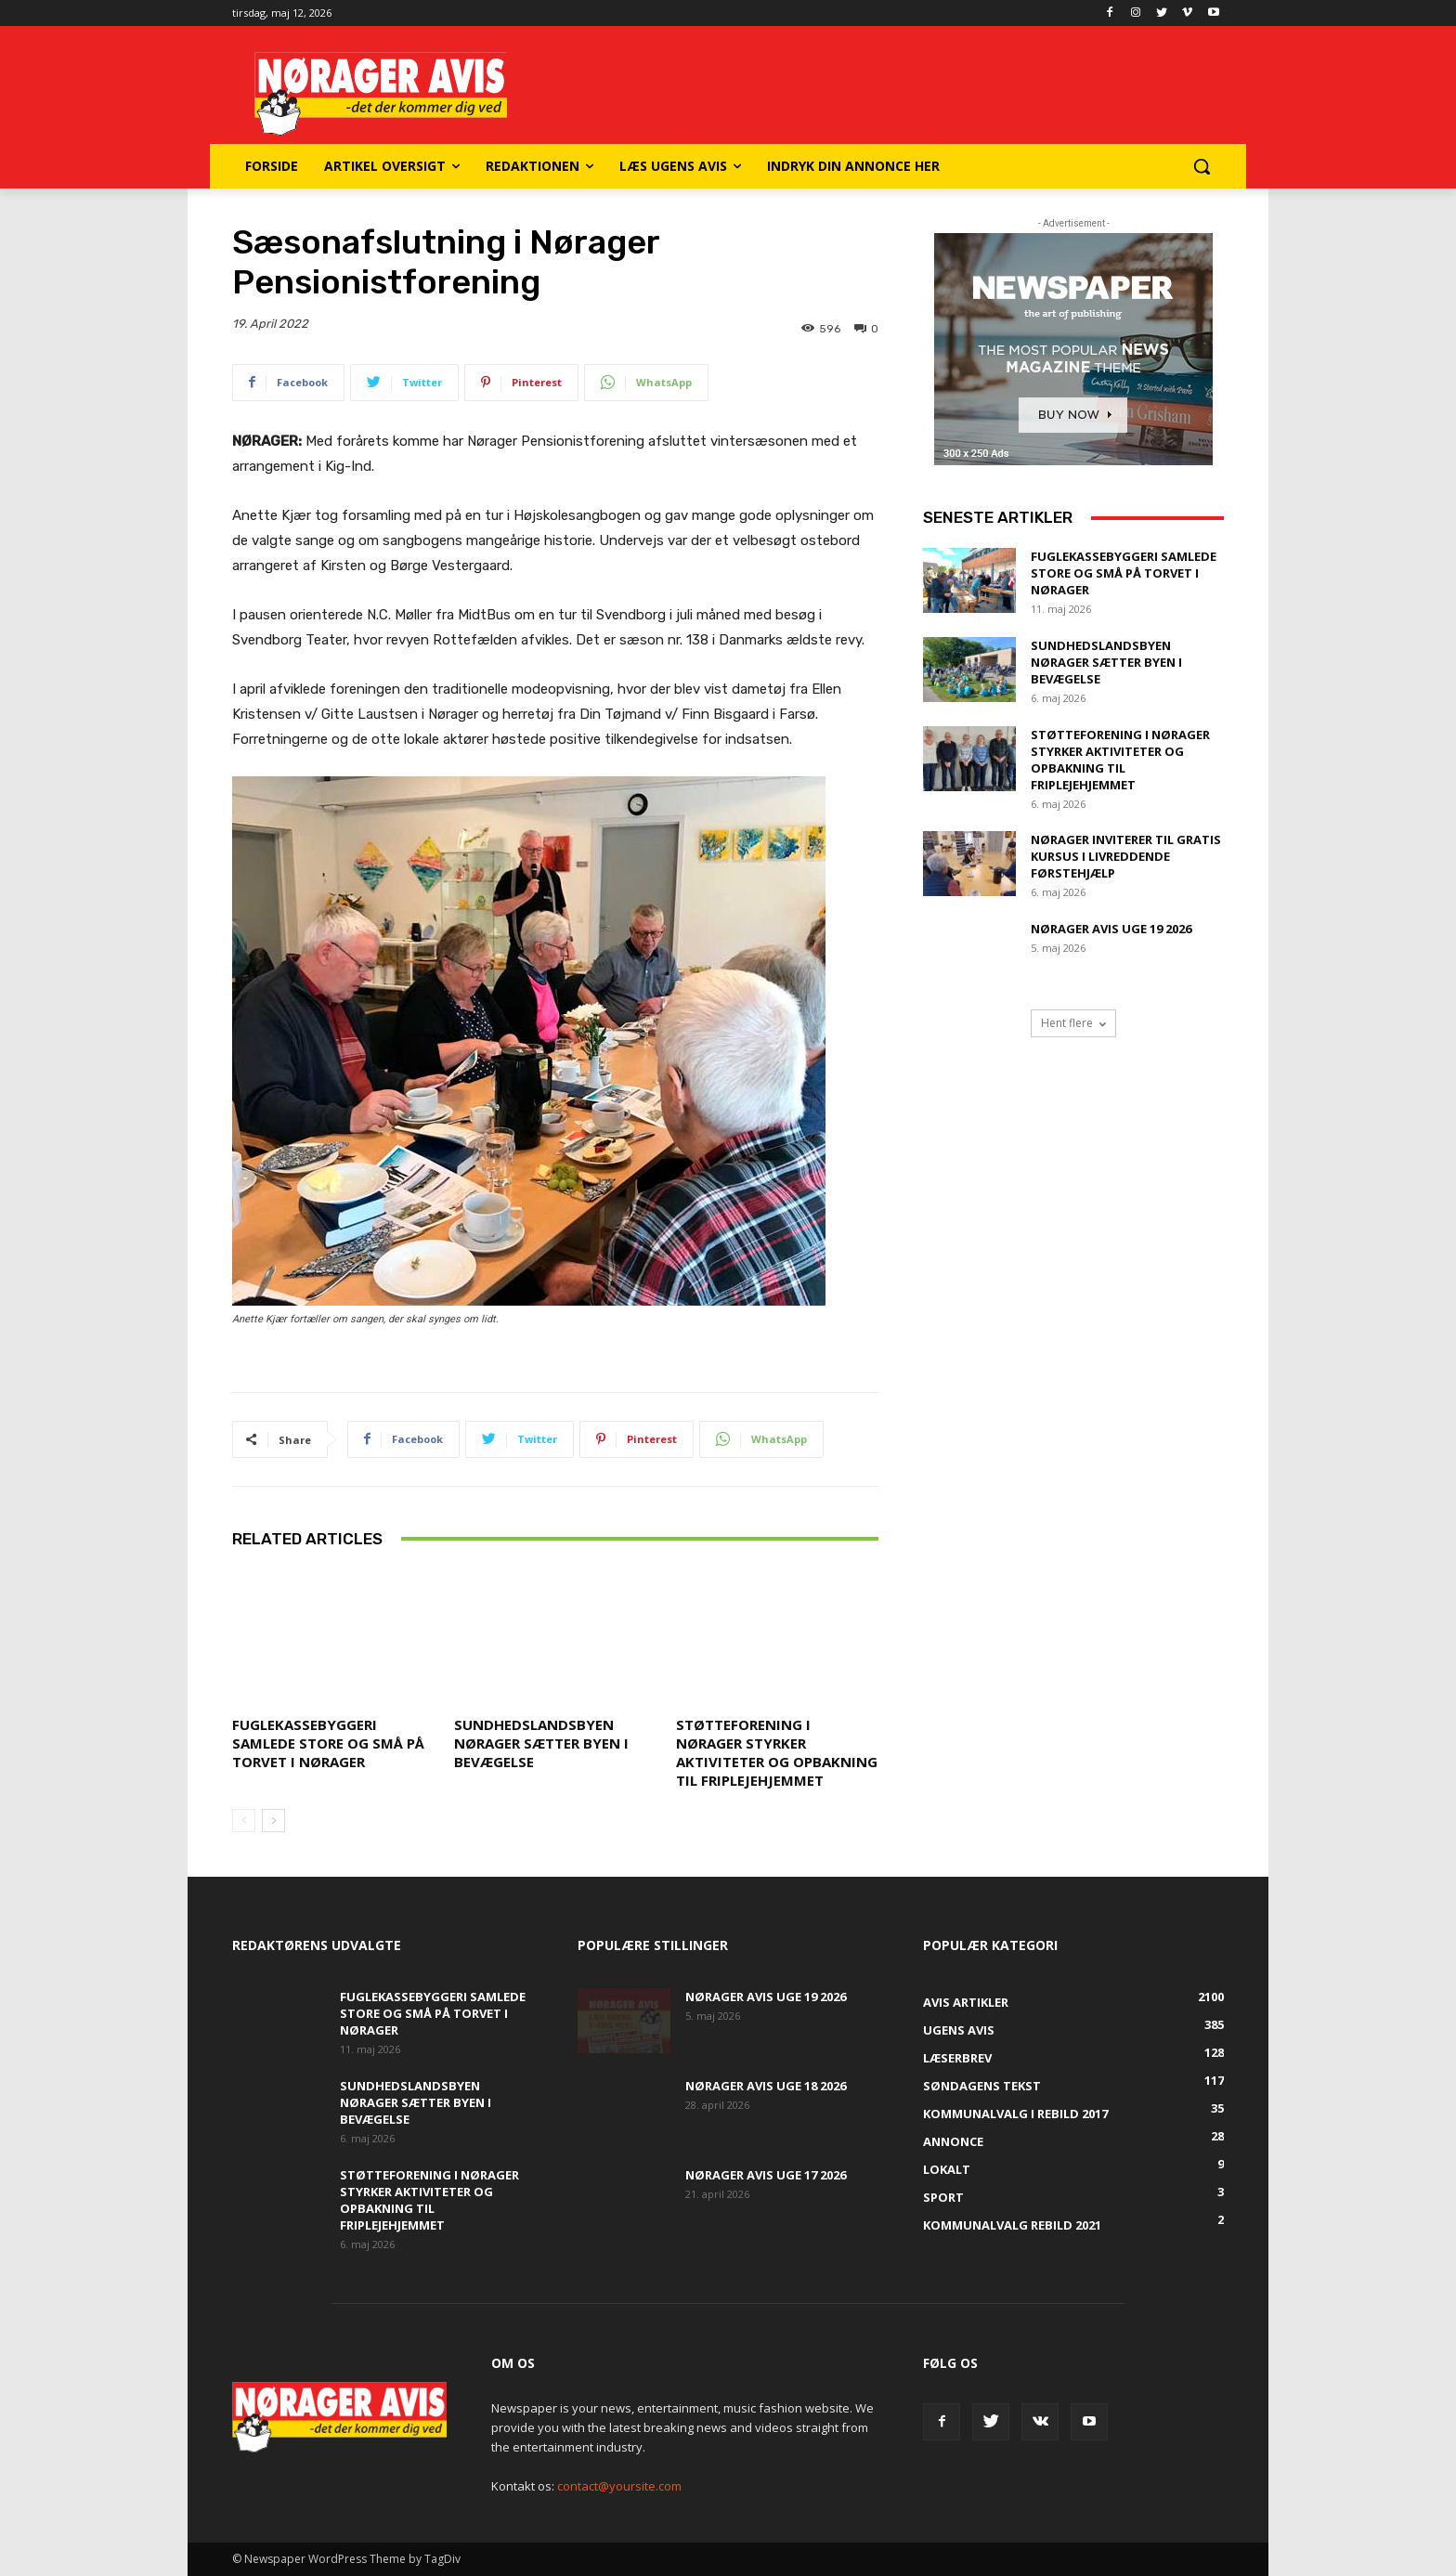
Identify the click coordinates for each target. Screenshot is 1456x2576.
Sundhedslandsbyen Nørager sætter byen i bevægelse (541, 1743)
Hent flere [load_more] (1073, 1023)
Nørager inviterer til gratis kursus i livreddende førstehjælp (1126, 856)
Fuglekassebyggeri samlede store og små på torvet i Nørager (328, 1743)
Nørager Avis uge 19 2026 (1111, 928)
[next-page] (273, 1820)
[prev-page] (243, 1820)
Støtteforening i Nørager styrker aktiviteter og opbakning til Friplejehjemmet (777, 1752)
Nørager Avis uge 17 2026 (765, 2174)
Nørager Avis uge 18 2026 (765, 2085)
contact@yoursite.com (619, 2486)
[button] (1201, 166)
